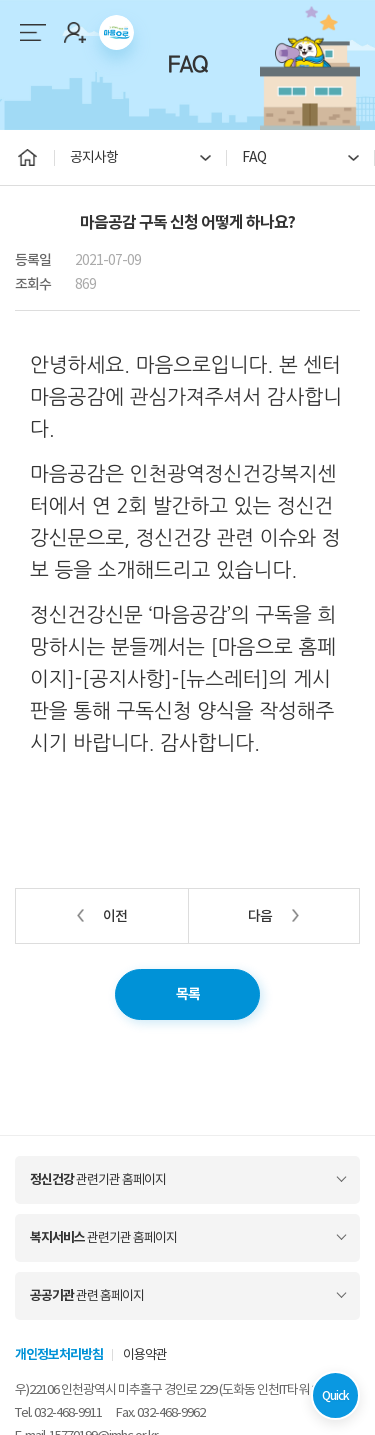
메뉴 (32, 32)
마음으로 (116, 32)
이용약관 (145, 1354)
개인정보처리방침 (59, 1354)
